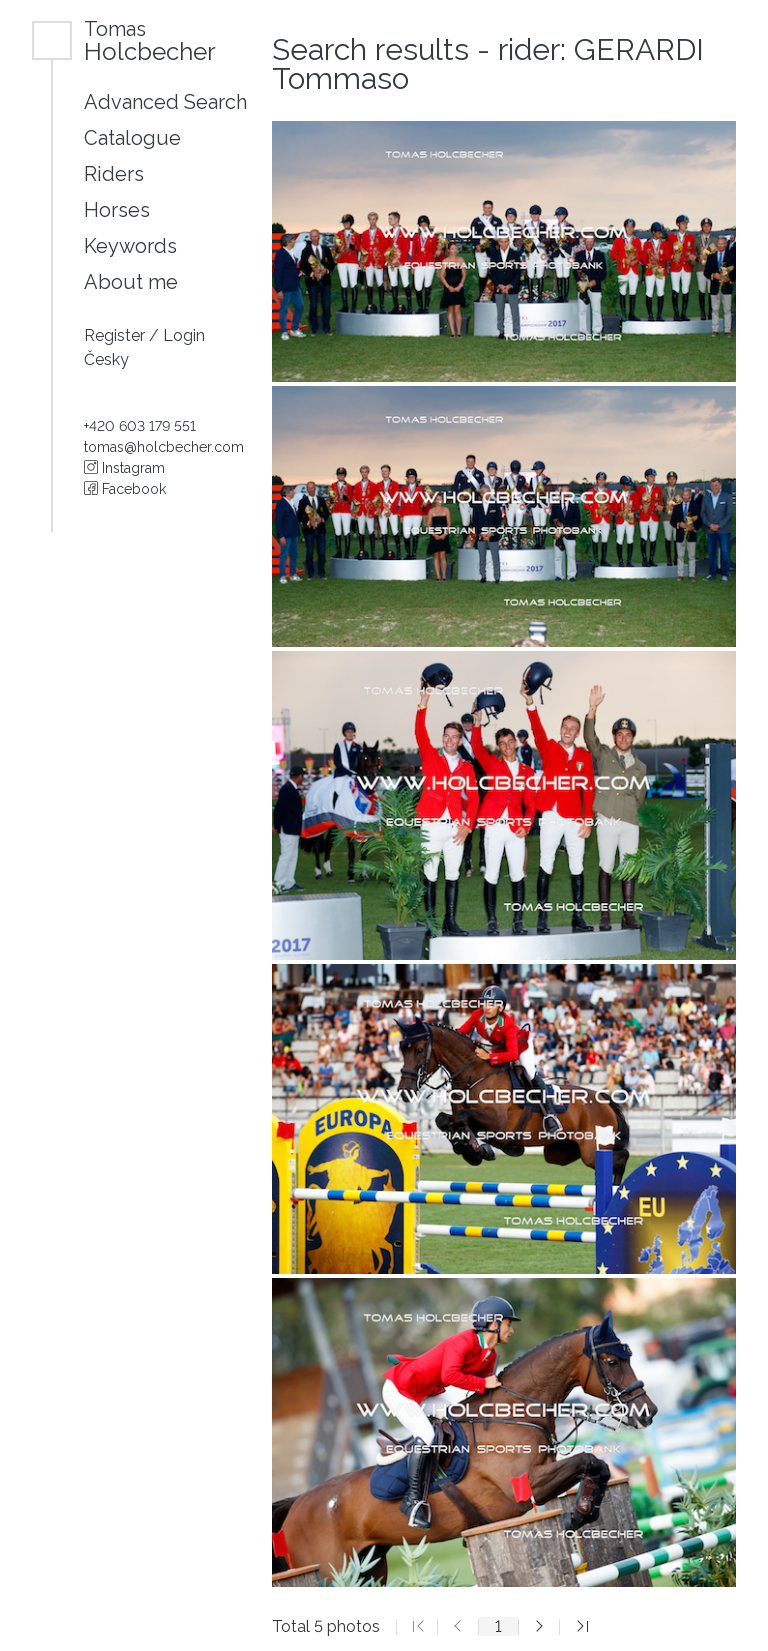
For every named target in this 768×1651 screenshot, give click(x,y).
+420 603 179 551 (140, 426)
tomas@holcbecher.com (164, 447)
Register (116, 335)
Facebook (125, 489)
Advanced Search (165, 102)
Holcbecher (150, 40)
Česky (106, 359)
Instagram (124, 468)
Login (184, 335)
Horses (117, 210)
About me (131, 282)
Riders (114, 174)
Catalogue (132, 138)
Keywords (130, 246)
